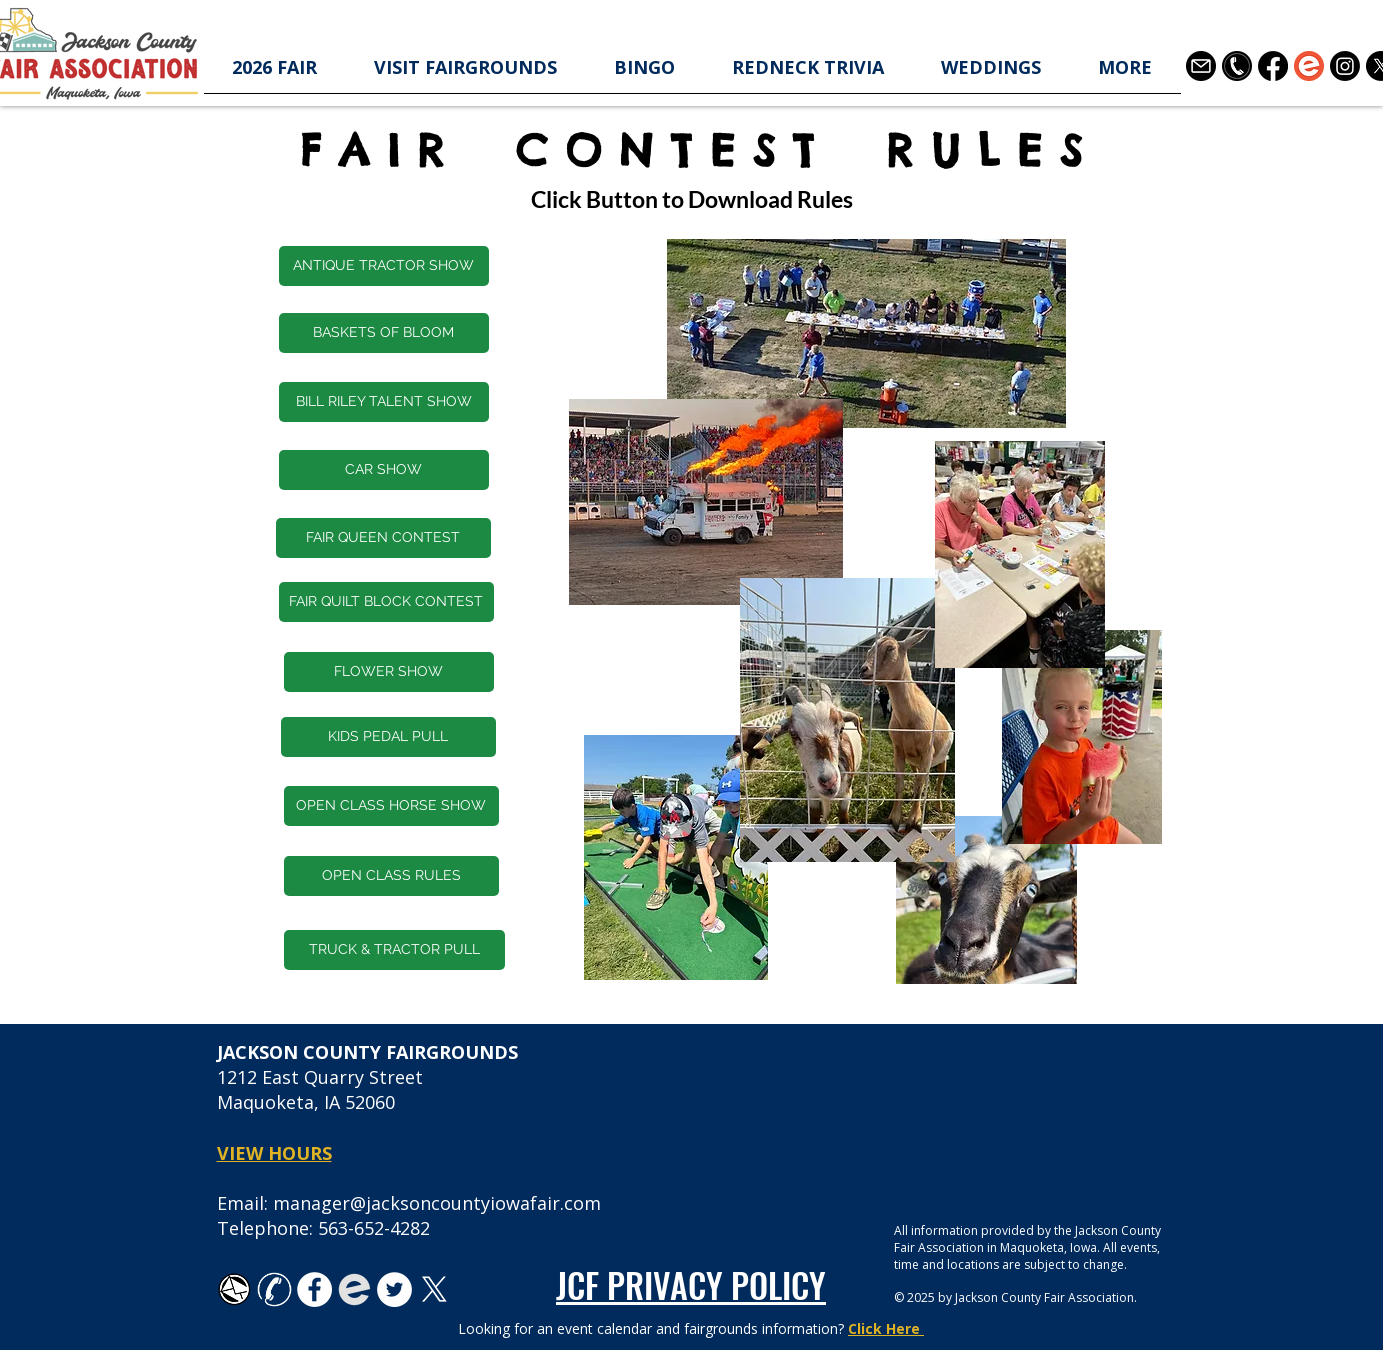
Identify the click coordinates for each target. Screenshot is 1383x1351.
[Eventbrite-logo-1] (1309, 66)
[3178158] (1201, 66)
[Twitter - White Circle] (394, 1289)
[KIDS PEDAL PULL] (388, 737)
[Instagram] (1345, 66)
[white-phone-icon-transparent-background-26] (274, 1289)
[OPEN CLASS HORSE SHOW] (391, 806)
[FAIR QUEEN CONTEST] (383, 538)
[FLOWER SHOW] (389, 672)
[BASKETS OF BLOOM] (384, 333)
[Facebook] (1273, 66)
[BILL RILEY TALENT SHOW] (384, 402)
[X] (434, 1289)
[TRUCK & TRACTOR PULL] (394, 950)
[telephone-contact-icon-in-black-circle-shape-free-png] (1237, 66)
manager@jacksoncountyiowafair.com (437, 1203)
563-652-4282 (374, 1228)
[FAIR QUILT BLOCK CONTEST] (386, 602)
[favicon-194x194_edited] (354, 1289)
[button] (275, 73)
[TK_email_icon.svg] (234, 1289)
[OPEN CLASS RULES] (391, 876)
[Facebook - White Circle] (314, 1289)
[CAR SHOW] (384, 470)
